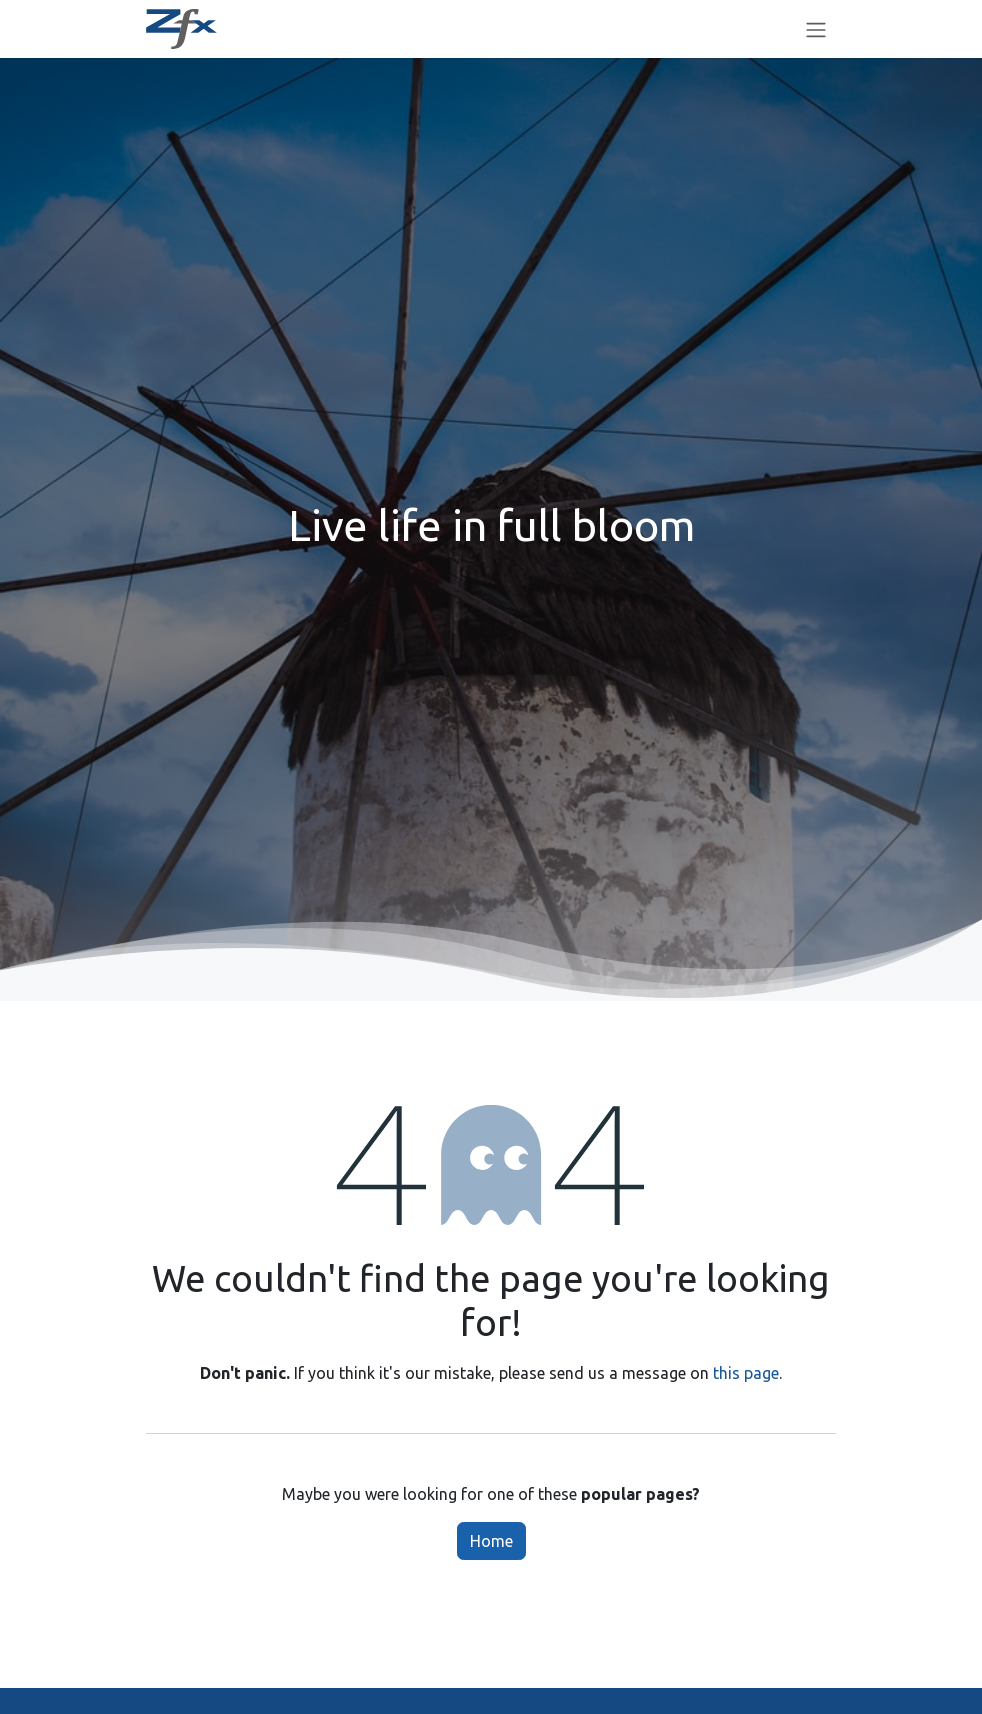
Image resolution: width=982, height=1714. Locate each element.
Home (491, 1541)
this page (746, 1373)
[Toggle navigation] (816, 29)
